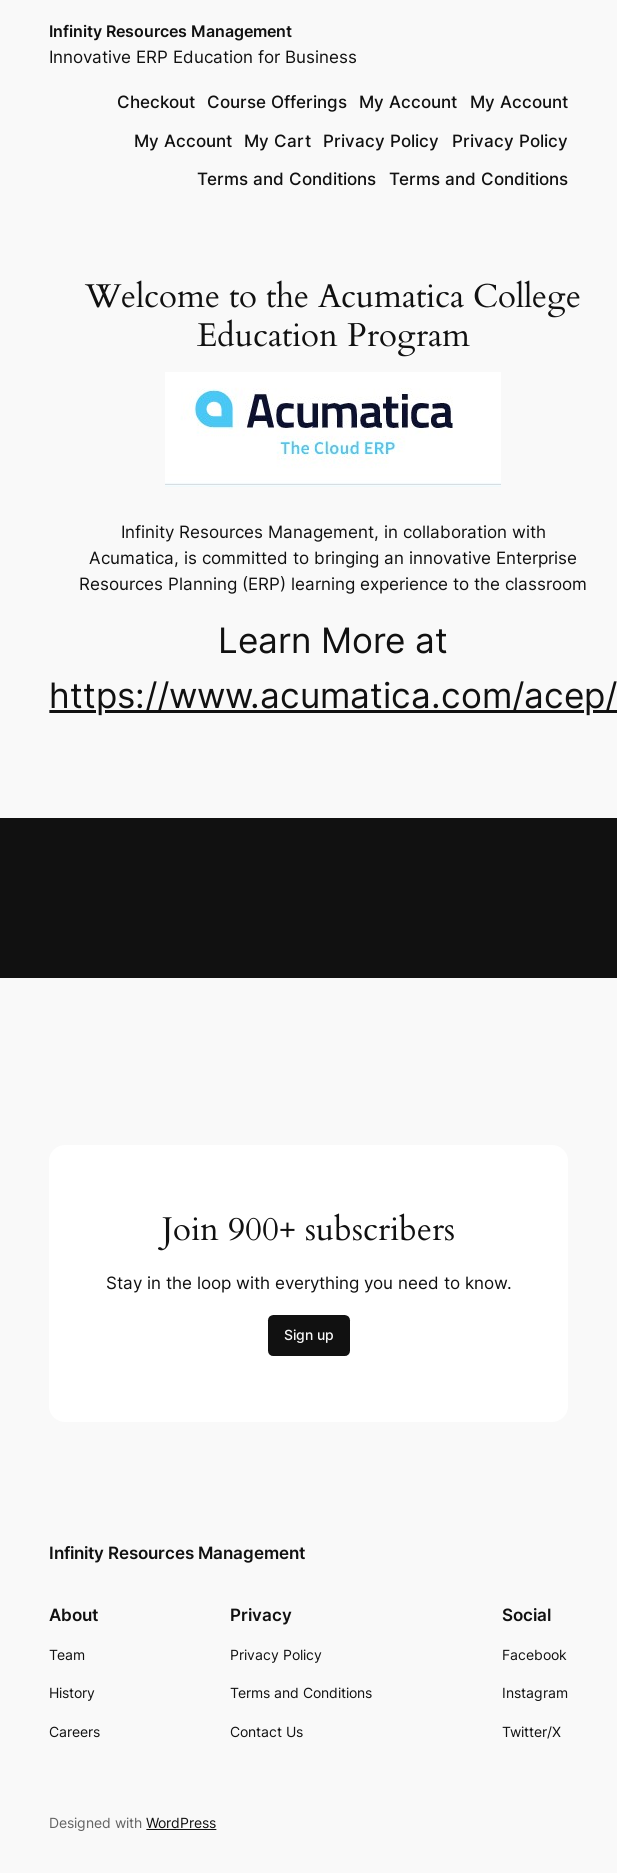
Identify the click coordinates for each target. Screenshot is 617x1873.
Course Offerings (277, 102)
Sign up (309, 1334)
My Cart (277, 141)
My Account (408, 102)
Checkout (156, 102)
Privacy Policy (381, 141)
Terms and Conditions (286, 179)
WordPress (181, 1822)
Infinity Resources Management (170, 31)
